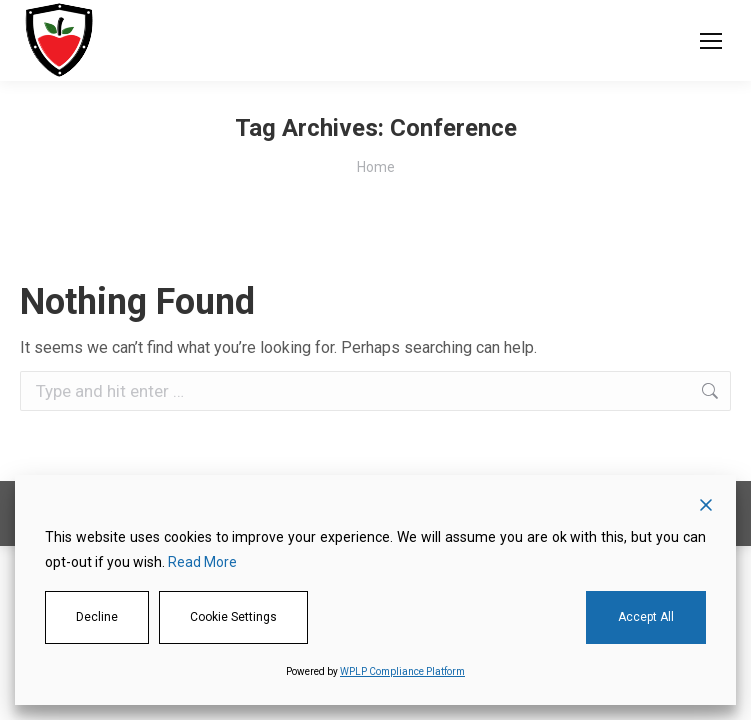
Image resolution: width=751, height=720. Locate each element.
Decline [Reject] (97, 617)
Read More (202, 562)
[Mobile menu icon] (711, 41)
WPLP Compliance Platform (402, 671)
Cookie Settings (233, 617)
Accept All (646, 617)
